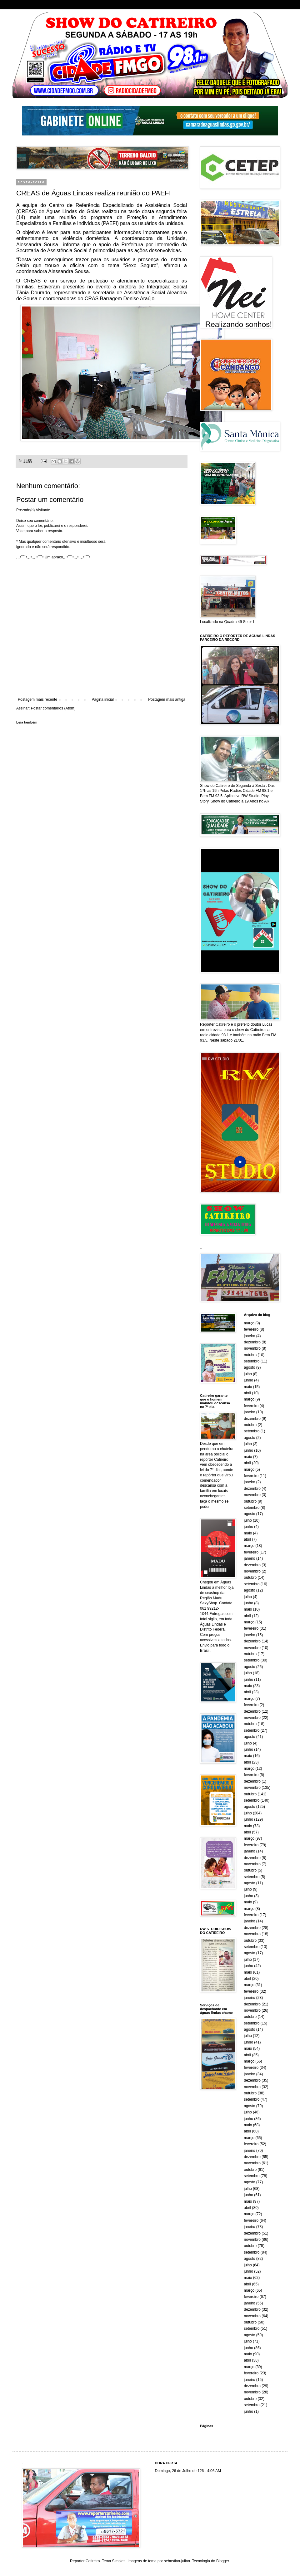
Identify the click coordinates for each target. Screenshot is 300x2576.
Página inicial (103, 699)
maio (248, 1387)
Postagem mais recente (37, 699)
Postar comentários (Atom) (53, 708)
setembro (252, 1361)
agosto (249, 1367)
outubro (250, 1355)
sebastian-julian (177, 2561)
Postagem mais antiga (166, 699)
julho (248, 1374)
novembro (252, 1348)
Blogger (222, 2561)
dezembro (252, 1342)
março (249, 1323)
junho (248, 1380)
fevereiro (251, 1329)
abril (247, 1393)
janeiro (249, 1336)
